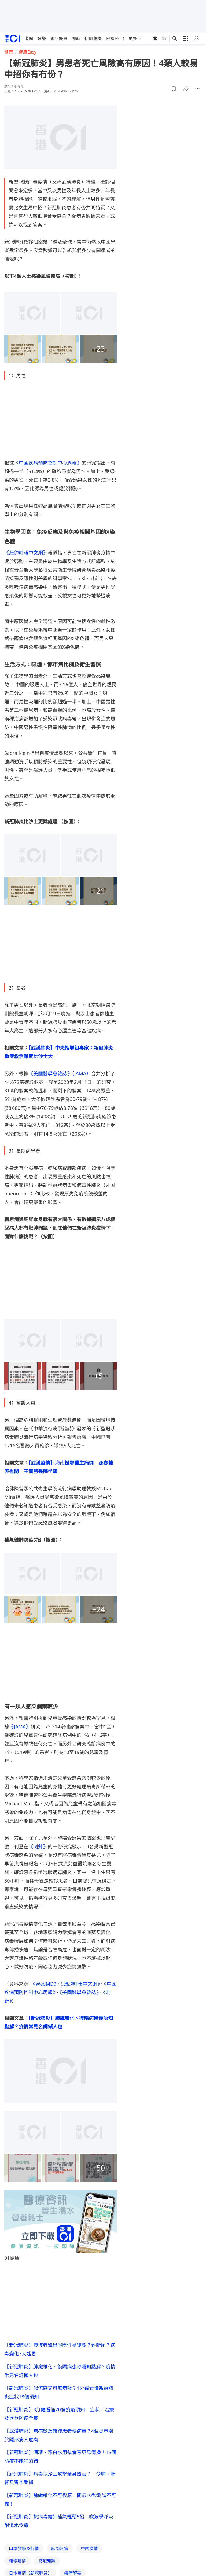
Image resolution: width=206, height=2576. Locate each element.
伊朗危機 (93, 39)
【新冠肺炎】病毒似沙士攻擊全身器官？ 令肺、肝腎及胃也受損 (59, 2478)
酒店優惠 (58, 39)
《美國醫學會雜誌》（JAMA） (59, 1073)
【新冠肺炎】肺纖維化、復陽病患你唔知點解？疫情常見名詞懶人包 (59, 2370)
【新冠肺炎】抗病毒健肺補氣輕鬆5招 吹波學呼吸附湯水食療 (58, 2520)
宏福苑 (112, 39)
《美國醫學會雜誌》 (79, 1992)
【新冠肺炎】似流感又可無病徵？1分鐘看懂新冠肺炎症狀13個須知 (58, 2392)
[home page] (12, 38)
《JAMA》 (20, 1726)
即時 (76, 39)
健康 (8, 52)
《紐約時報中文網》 (26, 552)
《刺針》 (38, 1846)
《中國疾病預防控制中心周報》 (48, 462)
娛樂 (41, 39)
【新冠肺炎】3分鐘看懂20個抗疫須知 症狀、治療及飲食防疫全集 (59, 2413)
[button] (174, 89)
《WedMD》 (44, 1984)
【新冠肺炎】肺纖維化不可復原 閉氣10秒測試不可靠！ (60, 2499)
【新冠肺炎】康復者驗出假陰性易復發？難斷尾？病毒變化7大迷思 (59, 2349)
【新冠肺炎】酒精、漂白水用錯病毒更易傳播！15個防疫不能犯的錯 (60, 2456)
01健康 (12, 2257)
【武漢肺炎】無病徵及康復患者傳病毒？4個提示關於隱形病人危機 (58, 2435)
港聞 (28, 39)
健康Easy (27, 52)
